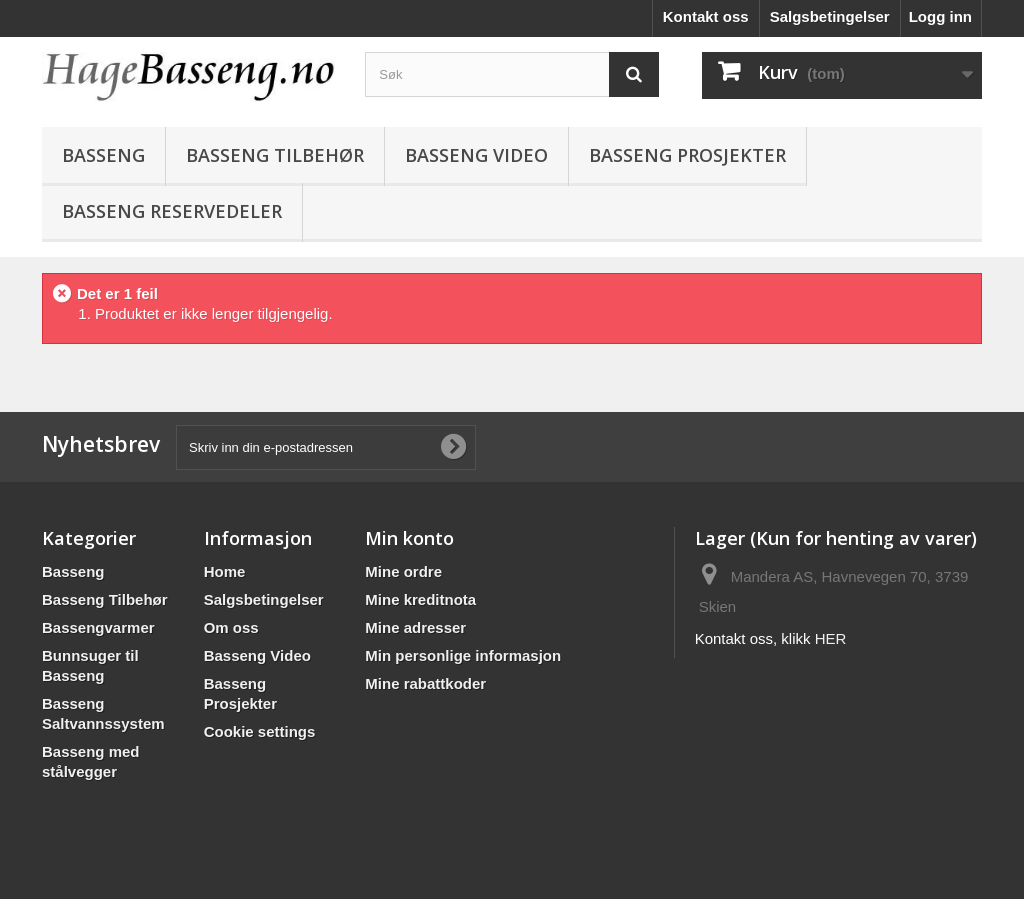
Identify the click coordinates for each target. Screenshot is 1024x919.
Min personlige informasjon (463, 655)
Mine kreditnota (420, 599)
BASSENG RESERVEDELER (172, 211)
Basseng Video (476, 155)
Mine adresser (415, 627)
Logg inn (940, 16)
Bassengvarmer (98, 627)
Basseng (103, 155)
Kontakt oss (706, 16)
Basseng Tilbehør (275, 155)
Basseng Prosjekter (687, 155)
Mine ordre (403, 571)
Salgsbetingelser (830, 16)
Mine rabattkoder (425, 683)
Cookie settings (260, 731)
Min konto (409, 538)
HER (831, 638)
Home (225, 571)
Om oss (231, 627)
